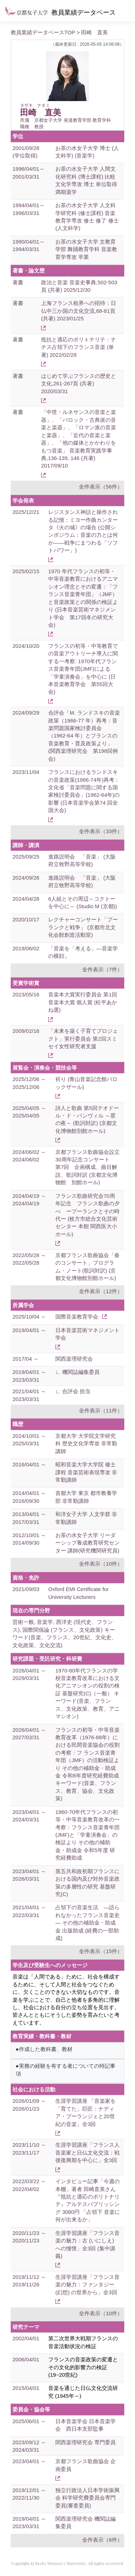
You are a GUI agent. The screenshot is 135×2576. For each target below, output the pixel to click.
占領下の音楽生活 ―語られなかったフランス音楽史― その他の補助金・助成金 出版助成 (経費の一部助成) (87, 1922)
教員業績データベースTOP (43, 32)
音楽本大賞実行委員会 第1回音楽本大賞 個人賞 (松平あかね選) (82, 1002)
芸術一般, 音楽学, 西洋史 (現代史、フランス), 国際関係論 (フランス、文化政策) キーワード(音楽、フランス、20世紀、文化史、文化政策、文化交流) (64, 1633)
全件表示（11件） (100, 1410)
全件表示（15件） (100, 1951)
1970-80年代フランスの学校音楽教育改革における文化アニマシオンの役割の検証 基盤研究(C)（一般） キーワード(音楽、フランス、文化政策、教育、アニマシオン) (87, 1693)
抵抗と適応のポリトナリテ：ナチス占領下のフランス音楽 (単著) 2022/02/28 (78, 347)
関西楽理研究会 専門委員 (85, 2442)
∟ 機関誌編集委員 (77, 1372)
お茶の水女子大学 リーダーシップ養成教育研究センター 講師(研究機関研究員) (87, 1543)
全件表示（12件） (100, 1291)
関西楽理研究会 (74, 1359)
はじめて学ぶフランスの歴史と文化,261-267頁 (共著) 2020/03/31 (78, 383)
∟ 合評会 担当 (72, 1391)
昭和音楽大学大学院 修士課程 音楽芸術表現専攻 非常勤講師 (86, 1472)
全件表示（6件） (102, 2540)
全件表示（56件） (100, 487)
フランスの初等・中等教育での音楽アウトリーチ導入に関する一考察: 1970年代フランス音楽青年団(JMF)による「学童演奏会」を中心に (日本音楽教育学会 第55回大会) (83, 669)
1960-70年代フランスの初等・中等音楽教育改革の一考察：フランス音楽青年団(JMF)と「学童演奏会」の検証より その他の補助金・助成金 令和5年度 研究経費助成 (87, 1835)
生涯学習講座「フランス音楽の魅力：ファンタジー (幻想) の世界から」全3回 (87, 2284)
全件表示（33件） (100, 831)
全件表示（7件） (102, 969)
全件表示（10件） (100, 1564)
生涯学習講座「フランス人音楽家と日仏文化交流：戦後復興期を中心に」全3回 (87, 2152)
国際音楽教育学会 (76, 1317)
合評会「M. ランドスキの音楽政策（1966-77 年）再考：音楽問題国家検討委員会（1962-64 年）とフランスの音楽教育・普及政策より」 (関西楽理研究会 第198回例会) (84, 736)
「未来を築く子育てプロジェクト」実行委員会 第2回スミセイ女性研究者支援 (83, 1038)
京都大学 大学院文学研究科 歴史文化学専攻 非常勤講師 (86, 1443)
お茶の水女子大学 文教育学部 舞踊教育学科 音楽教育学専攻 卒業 (86, 249)
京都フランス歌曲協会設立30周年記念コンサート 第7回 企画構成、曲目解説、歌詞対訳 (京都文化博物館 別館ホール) (87, 1167)
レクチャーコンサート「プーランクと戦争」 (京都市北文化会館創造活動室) (83, 927)
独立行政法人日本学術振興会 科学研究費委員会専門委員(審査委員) (87, 2498)
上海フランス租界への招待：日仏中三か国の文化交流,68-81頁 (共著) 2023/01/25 (78, 310)
